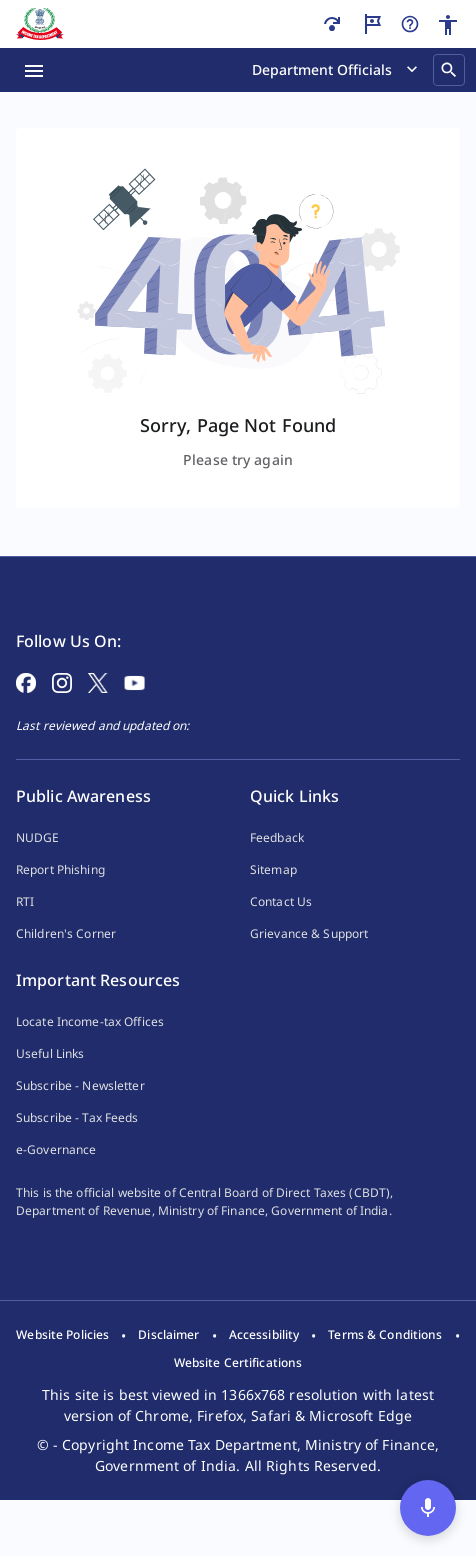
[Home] (40, 24)
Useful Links (50, 1085)
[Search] (449, 70)
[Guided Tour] (372, 24)
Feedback (277, 869)
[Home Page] (70, 607)
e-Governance (56, 1181)
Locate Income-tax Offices (90, 1053)
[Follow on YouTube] (134, 713)
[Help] (410, 24)
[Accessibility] (448, 25)
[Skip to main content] (332, 24)
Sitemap (273, 901)
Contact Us (281, 933)
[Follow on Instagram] (62, 713)
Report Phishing (60, 901)
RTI (25, 933)
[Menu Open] (34, 70)
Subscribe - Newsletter (80, 1117)
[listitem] (62, 1391)
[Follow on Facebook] (26, 713)
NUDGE (38, 869)
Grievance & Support (309, 965)
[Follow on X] (98, 713)
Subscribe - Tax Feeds (77, 1149)
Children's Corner (66, 965)
